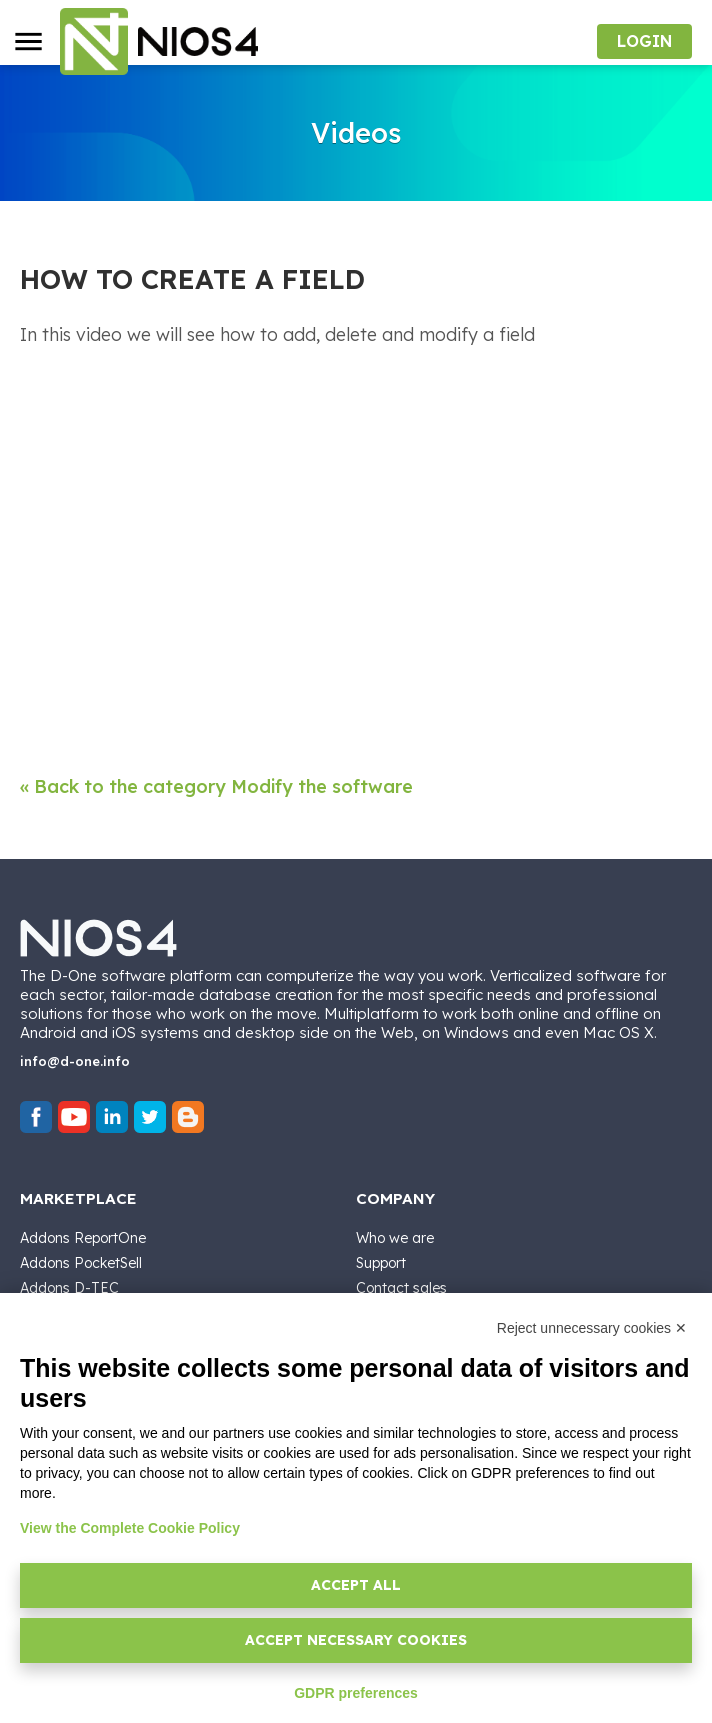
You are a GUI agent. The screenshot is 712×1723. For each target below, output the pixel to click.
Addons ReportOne (83, 1238)
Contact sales (401, 1288)
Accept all (356, 1585)
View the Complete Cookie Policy (130, 1528)
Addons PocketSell (81, 1263)
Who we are (395, 1238)
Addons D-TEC (69, 1288)
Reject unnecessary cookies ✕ (592, 1328)
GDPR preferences (356, 1693)
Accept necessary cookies (356, 1640)
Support (381, 1263)
